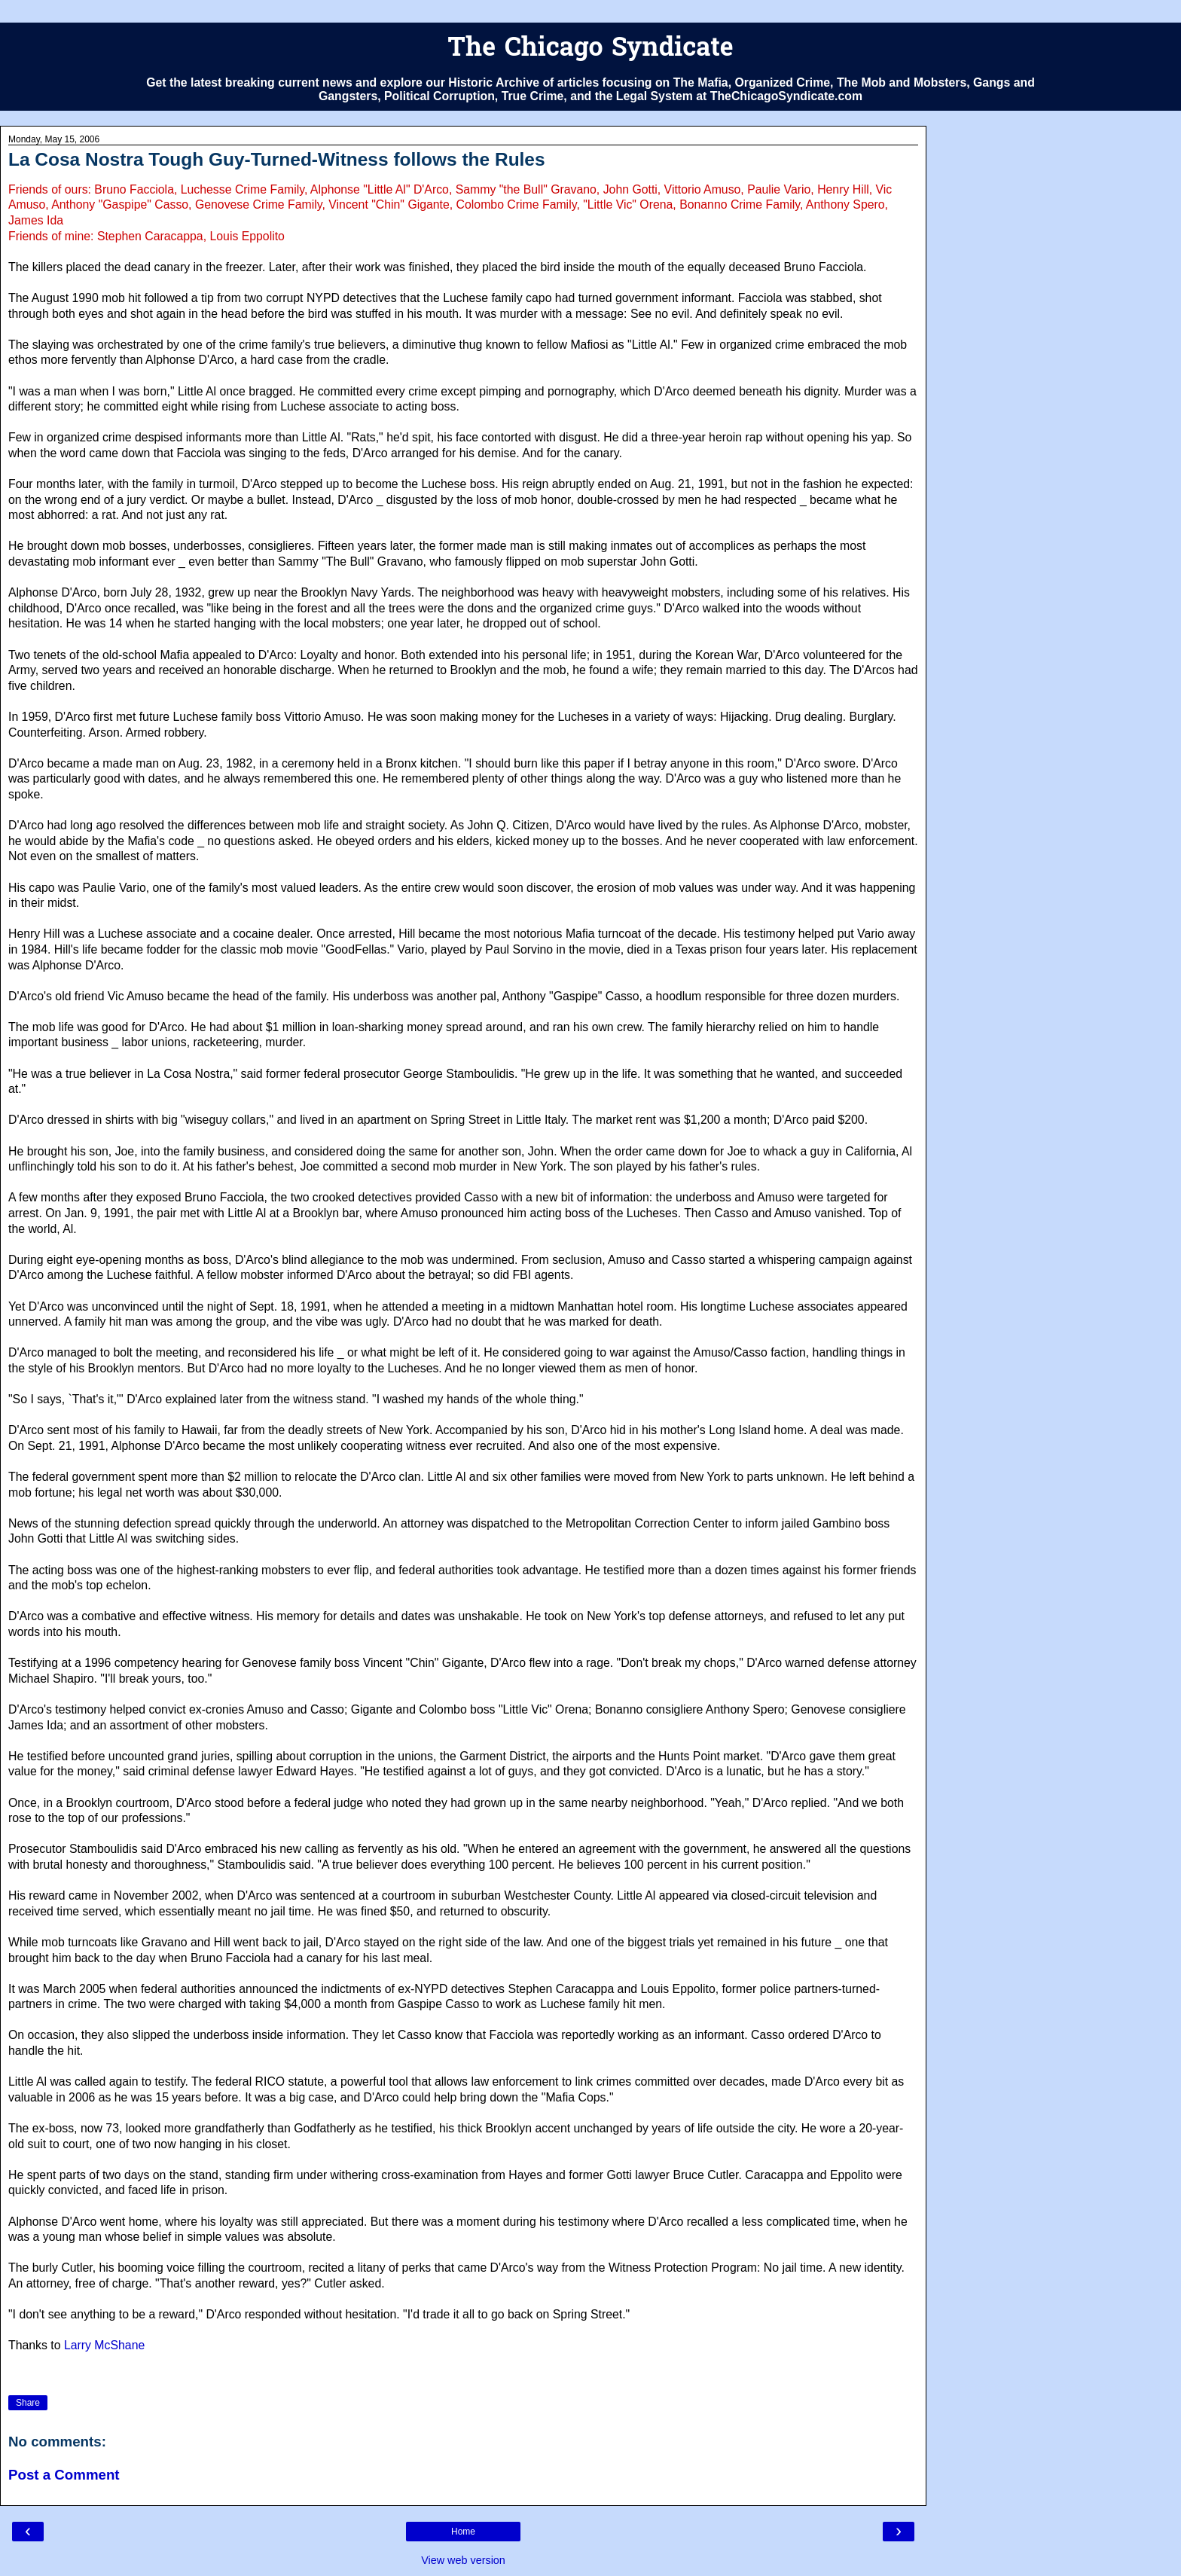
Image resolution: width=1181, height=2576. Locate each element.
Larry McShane (104, 2345)
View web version (463, 2560)
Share (28, 2402)
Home (463, 2531)
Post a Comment (64, 2475)
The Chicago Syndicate (590, 49)
